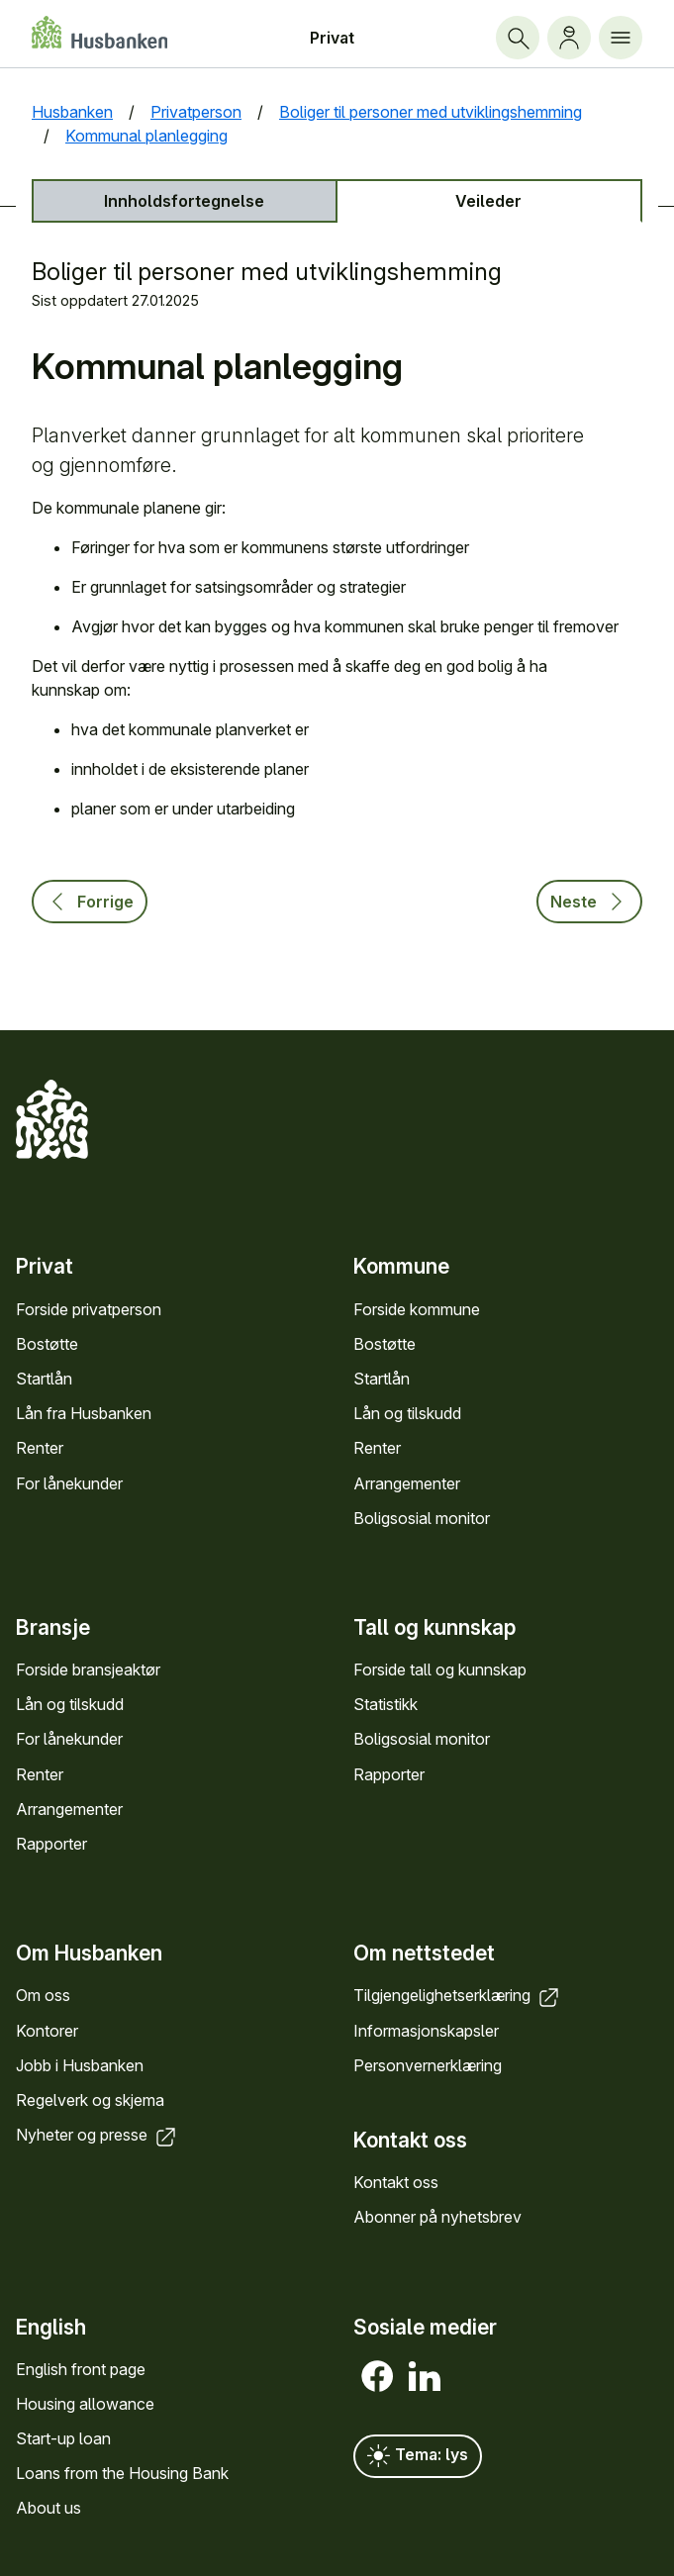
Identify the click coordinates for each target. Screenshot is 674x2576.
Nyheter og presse (97, 2135)
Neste (589, 901)
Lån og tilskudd (407, 1413)
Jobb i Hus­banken (80, 2065)
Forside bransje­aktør (88, 1669)
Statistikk (385, 1704)
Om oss (43, 1995)
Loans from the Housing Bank (122, 2473)
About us (48, 2508)
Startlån (44, 1378)
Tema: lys (417, 2456)
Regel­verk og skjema (90, 2100)
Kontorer (47, 2031)
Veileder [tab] (488, 201)
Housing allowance (85, 2404)
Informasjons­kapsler (426, 2031)
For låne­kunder (69, 1483)
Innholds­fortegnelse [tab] (184, 201)
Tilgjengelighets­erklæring (457, 1995)
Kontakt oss (395, 2182)
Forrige (90, 901)
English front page (80, 2369)
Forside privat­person (88, 1309)
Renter (39, 1448)
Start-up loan (63, 2438)
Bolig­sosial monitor (421, 1518)
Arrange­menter (406, 1483)
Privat (332, 38)
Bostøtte (47, 1344)
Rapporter (51, 1844)
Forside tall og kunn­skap (440, 1669)
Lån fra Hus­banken (83, 1413)
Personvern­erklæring (427, 2065)
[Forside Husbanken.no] (99, 32)
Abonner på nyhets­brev (437, 2217)
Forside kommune (416, 1309)
